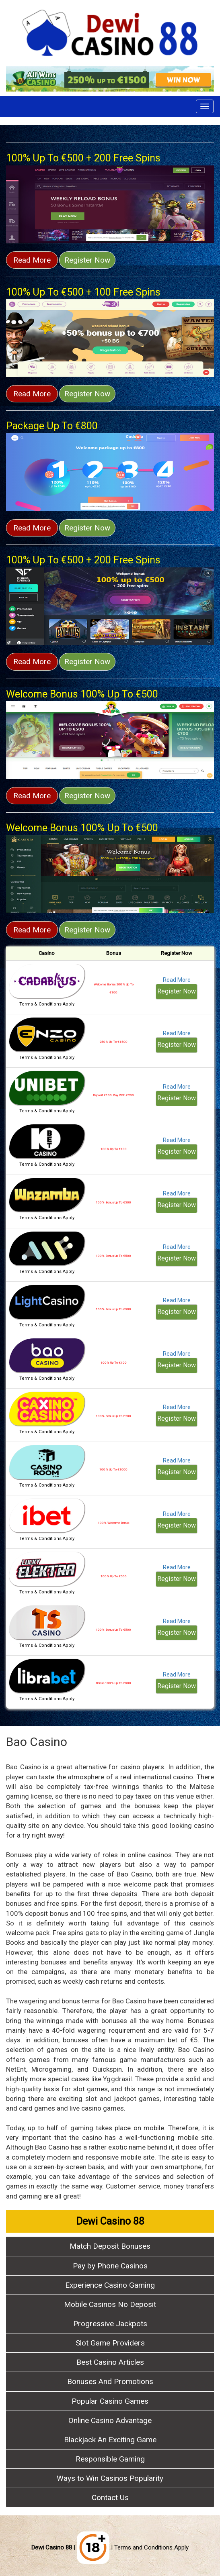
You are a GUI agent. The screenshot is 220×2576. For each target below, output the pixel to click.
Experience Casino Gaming (110, 2285)
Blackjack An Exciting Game (110, 2439)
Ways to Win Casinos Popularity (110, 2478)
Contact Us (110, 2497)
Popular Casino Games (110, 2401)
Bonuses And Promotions (110, 2381)
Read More (32, 260)
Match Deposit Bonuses (110, 2246)
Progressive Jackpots (110, 2323)
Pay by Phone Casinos (110, 2265)
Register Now (87, 260)
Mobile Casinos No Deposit (110, 2304)
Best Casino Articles (110, 2362)
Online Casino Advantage (110, 2420)
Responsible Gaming (110, 2459)
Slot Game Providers (110, 2343)
